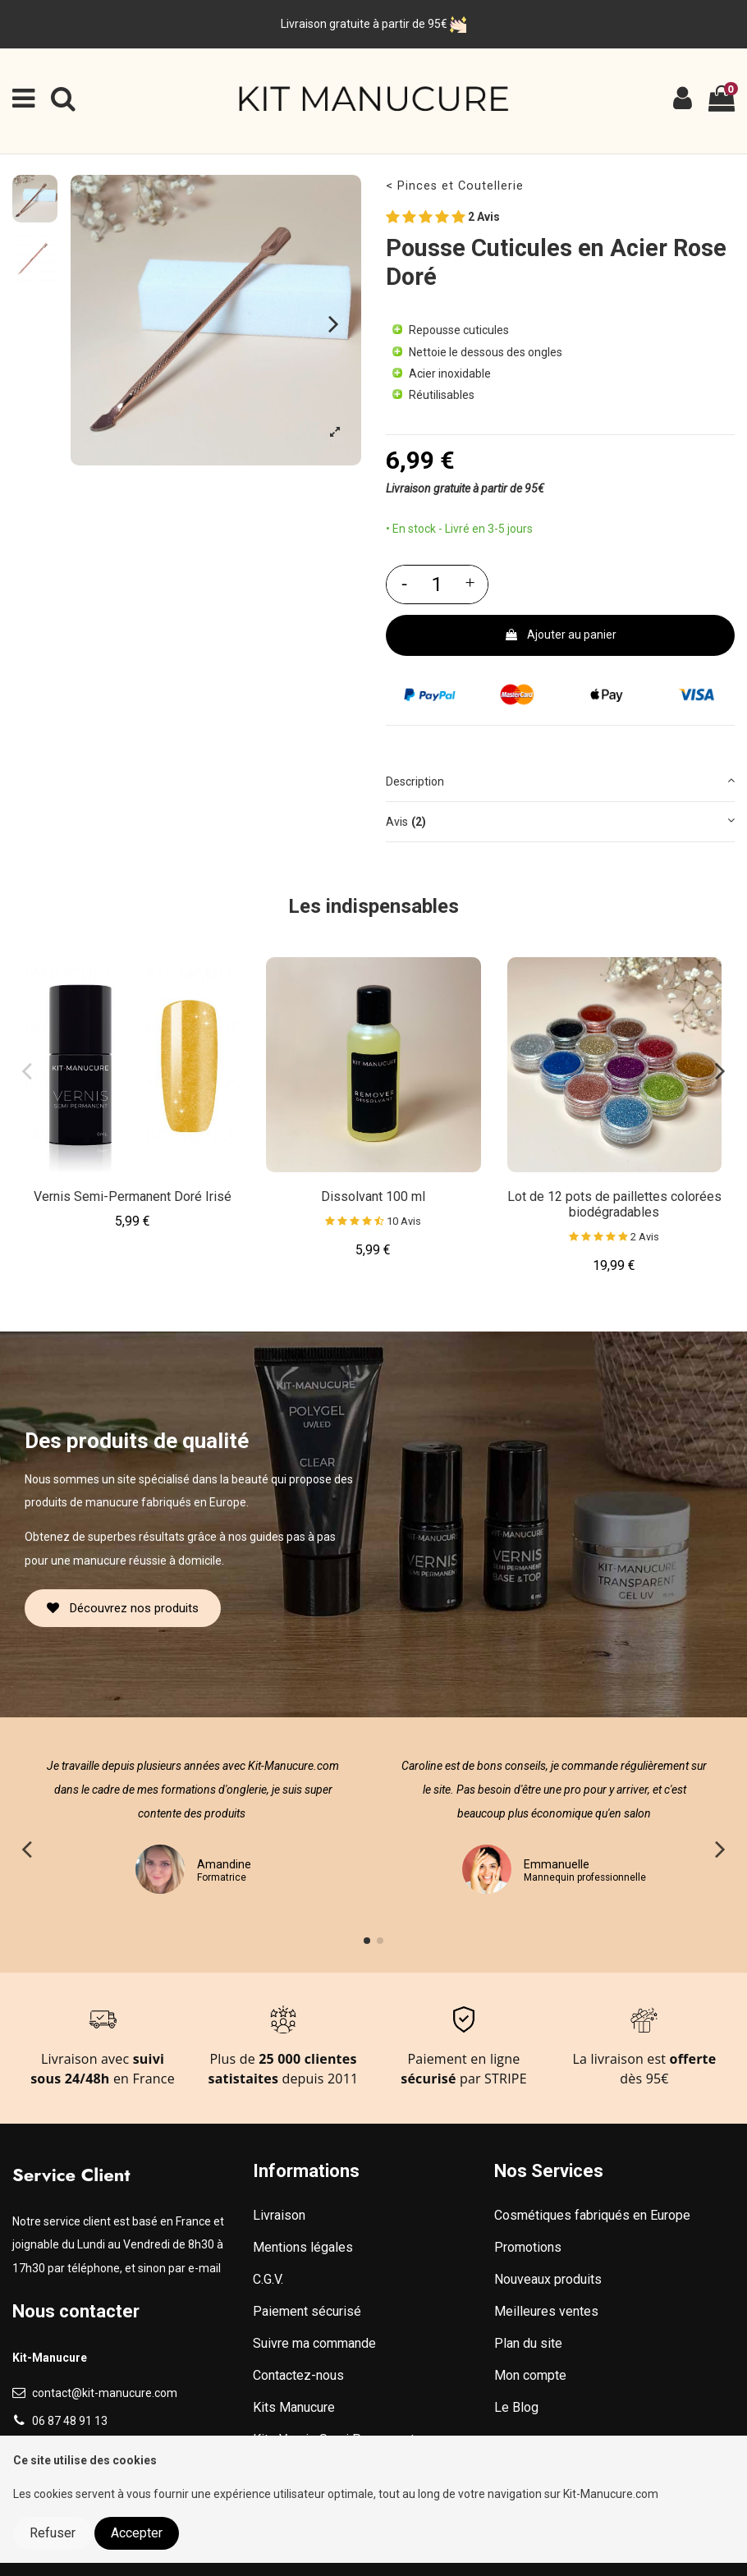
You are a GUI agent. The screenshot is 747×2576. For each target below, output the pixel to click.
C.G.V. (268, 2279)
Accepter (137, 2533)
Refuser (53, 2533)
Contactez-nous (298, 2375)
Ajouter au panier (560, 634)
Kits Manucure (294, 2407)
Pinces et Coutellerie (460, 186)
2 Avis (443, 218)
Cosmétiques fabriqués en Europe (592, 2215)
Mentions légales (303, 2247)
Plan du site (528, 2343)
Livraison (279, 2215)
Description (560, 780)
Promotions (527, 2247)
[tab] (560, 783)
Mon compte (530, 2375)
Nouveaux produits (548, 2279)
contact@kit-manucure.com (104, 2393)
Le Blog (516, 2407)
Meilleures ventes (546, 2311)
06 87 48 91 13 (70, 2420)
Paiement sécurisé (307, 2311)
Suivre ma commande (314, 2343)
